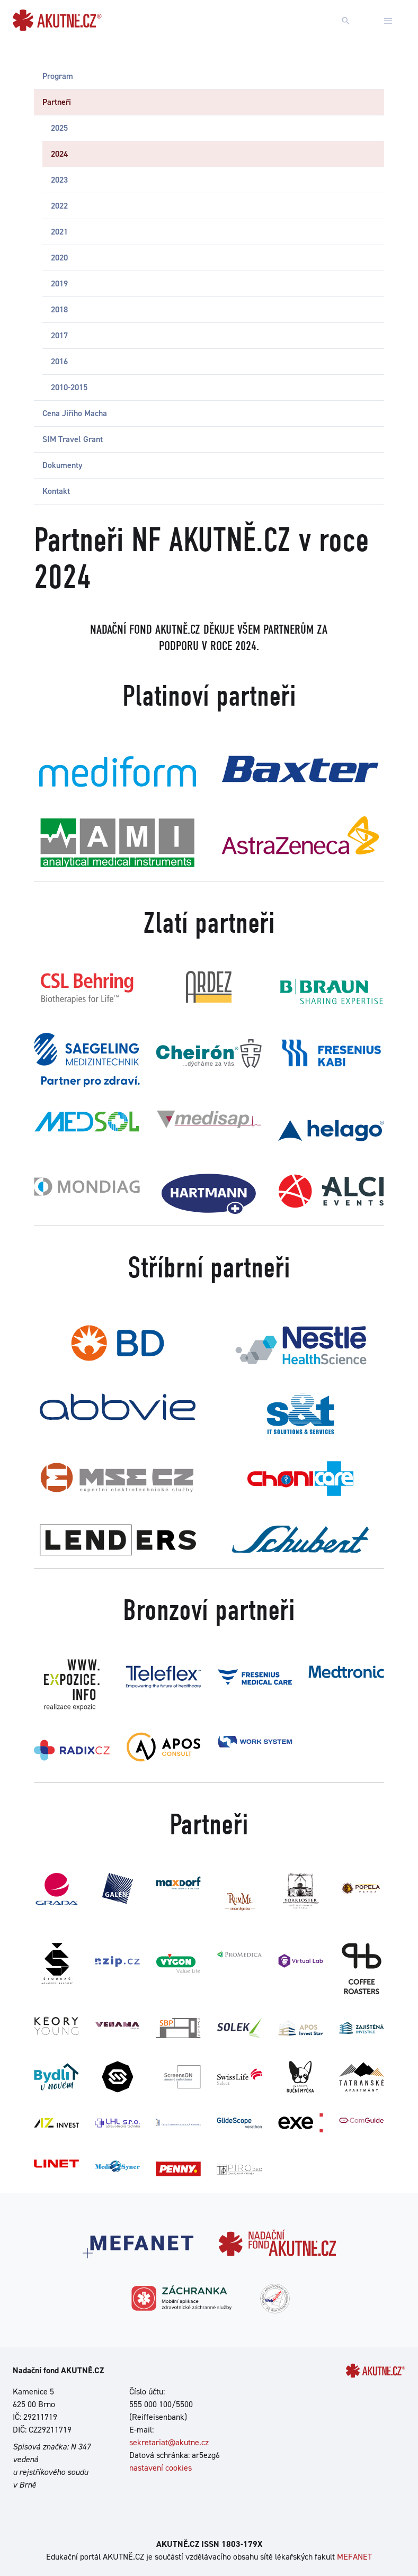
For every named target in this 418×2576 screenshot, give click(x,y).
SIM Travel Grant (72, 439)
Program (57, 76)
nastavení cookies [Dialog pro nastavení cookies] (160, 2467)
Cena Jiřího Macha (74, 413)
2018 (59, 309)
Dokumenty (62, 465)
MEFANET (354, 2556)
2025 (59, 127)
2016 (59, 361)
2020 (59, 257)
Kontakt (56, 491)
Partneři (56, 101)
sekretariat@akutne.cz (169, 2442)
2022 (59, 205)
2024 (59, 153)
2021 (59, 231)
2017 (59, 335)
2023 (59, 179)
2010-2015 (69, 387)
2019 (59, 283)
